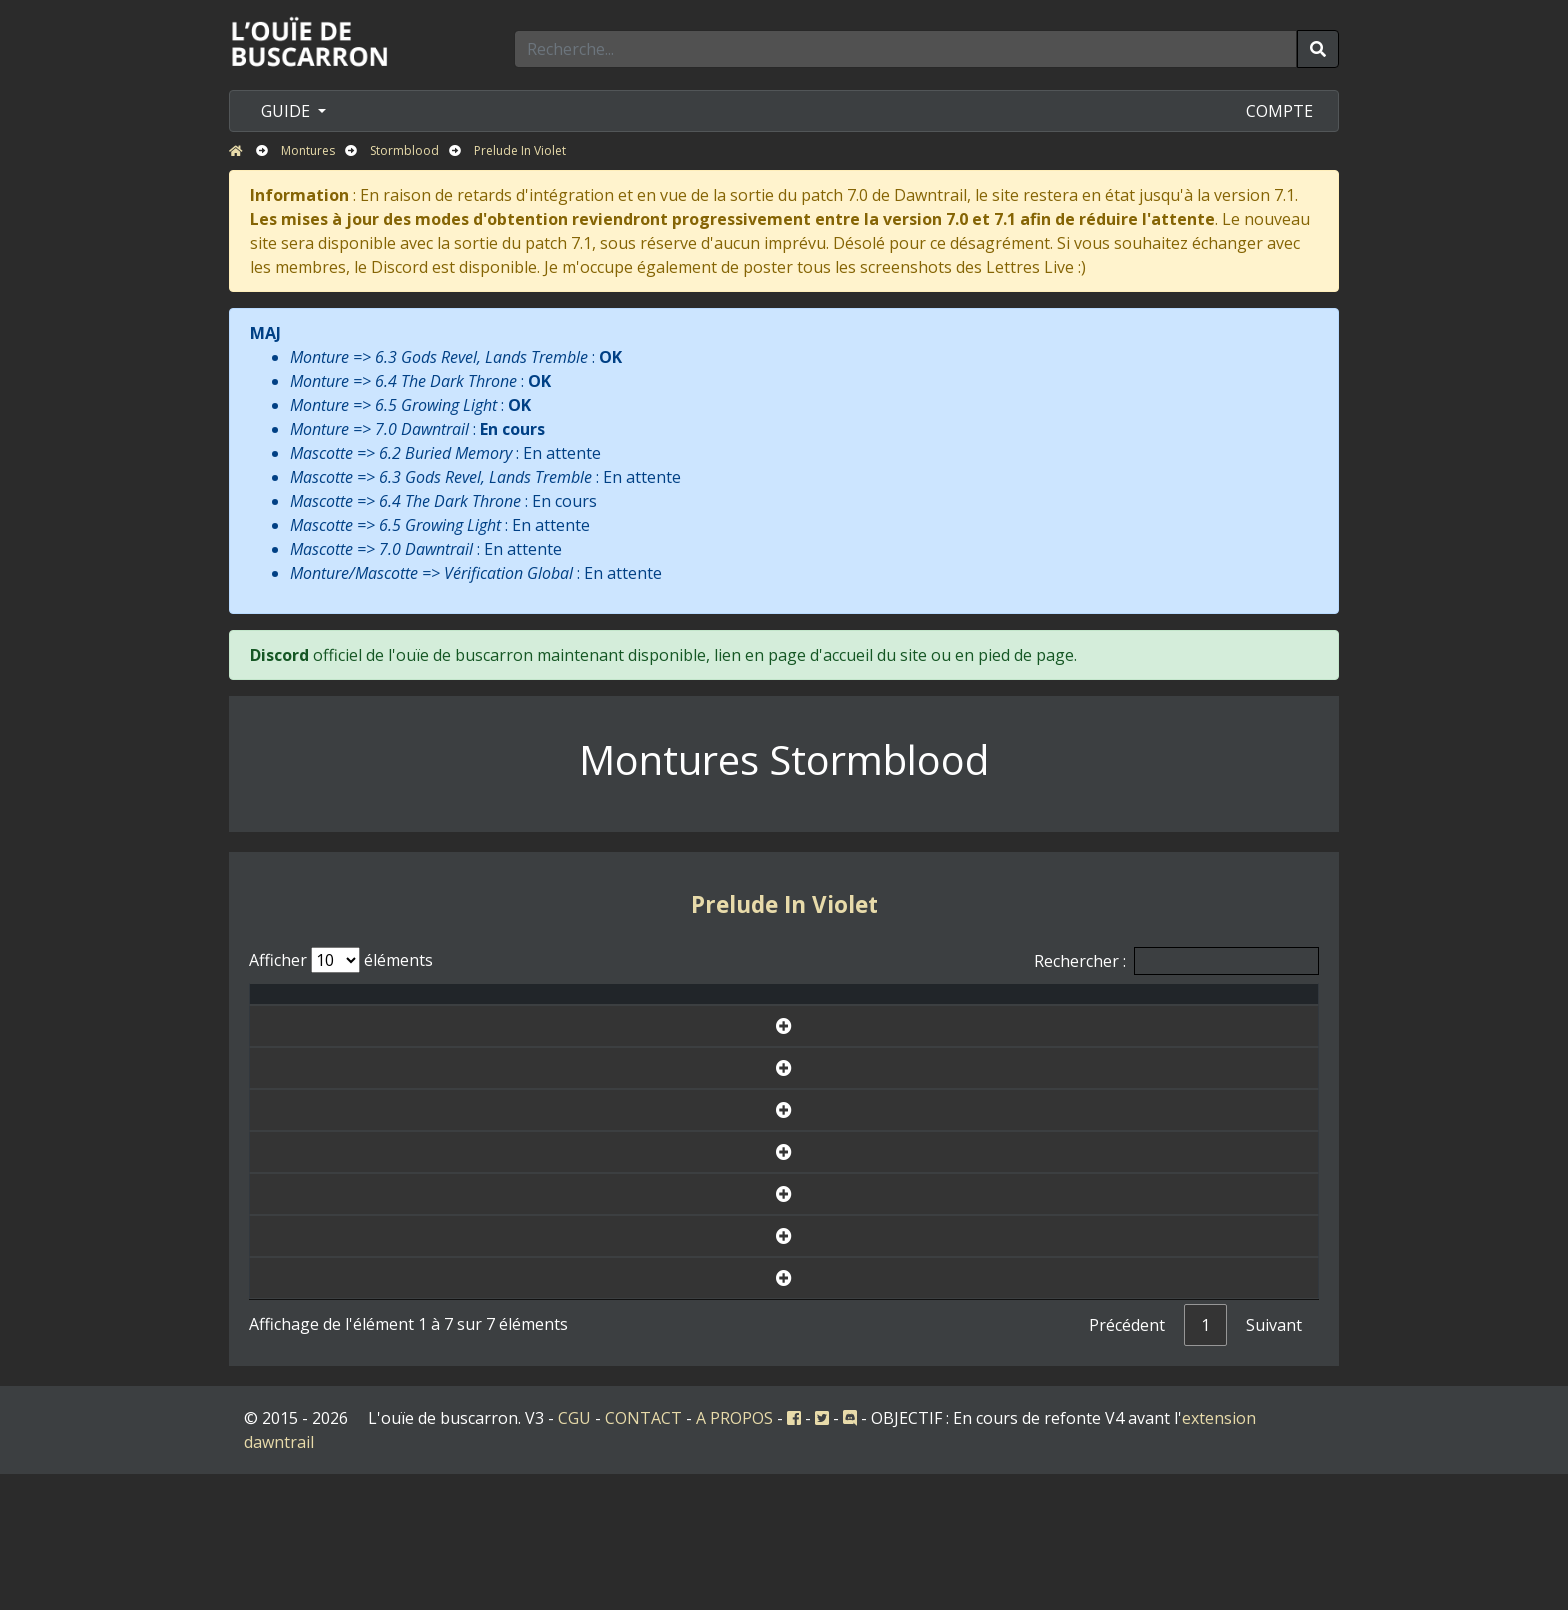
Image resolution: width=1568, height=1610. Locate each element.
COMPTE (1279, 111)
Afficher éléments (341, 960)
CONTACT (643, 1554)
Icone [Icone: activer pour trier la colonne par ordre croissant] (913, 1006)
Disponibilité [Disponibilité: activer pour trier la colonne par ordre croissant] (1045, 1006)
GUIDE (287, 111)
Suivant (1274, 1461)
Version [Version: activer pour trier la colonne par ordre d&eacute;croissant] (812, 1006)
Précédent (1127, 1461)
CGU (574, 1554)
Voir (1227, 1058)
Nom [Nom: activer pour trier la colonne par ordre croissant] (500, 1006)
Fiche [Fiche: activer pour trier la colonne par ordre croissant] (1227, 1006)
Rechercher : (1176, 961)
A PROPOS (734, 1554)
